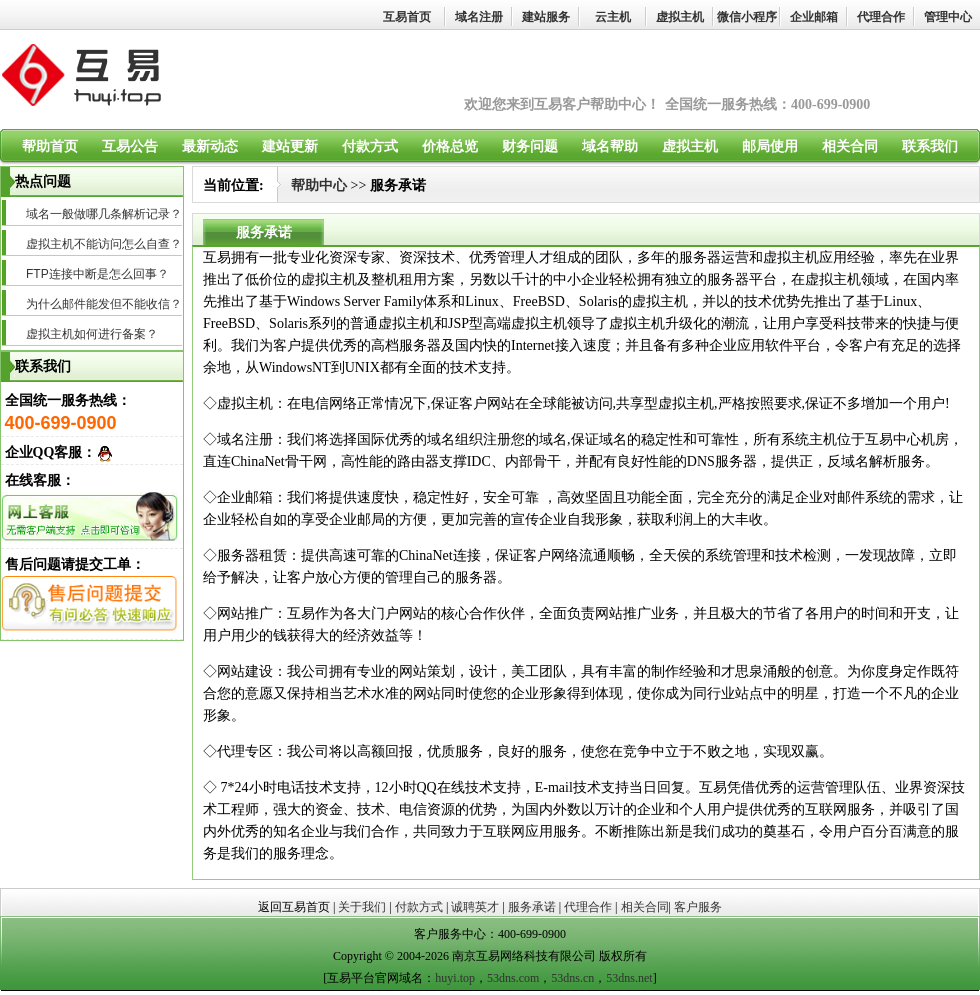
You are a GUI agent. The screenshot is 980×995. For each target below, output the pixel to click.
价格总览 (450, 146)
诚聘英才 (475, 907)
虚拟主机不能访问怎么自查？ (104, 244)
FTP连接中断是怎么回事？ (97, 274)
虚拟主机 (680, 17)
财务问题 (530, 146)
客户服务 (698, 907)
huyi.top (455, 978)
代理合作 (881, 17)
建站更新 (290, 146)
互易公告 (130, 146)
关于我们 (362, 907)
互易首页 (407, 17)
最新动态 (210, 146)
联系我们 (930, 146)
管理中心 (948, 17)
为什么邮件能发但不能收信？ (104, 304)
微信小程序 (747, 17)
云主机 (613, 17)
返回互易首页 (294, 907)
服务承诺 (532, 907)
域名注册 (479, 17)
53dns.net (629, 978)
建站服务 (546, 17)
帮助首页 (50, 146)
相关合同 (850, 146)
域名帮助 (610, 146)
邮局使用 (770, 146)
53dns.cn (572, 978)
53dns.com (513, 978)
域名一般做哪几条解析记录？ (104, 214)
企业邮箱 (814, 17)
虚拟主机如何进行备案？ (92, 334)
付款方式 (370, 146)
